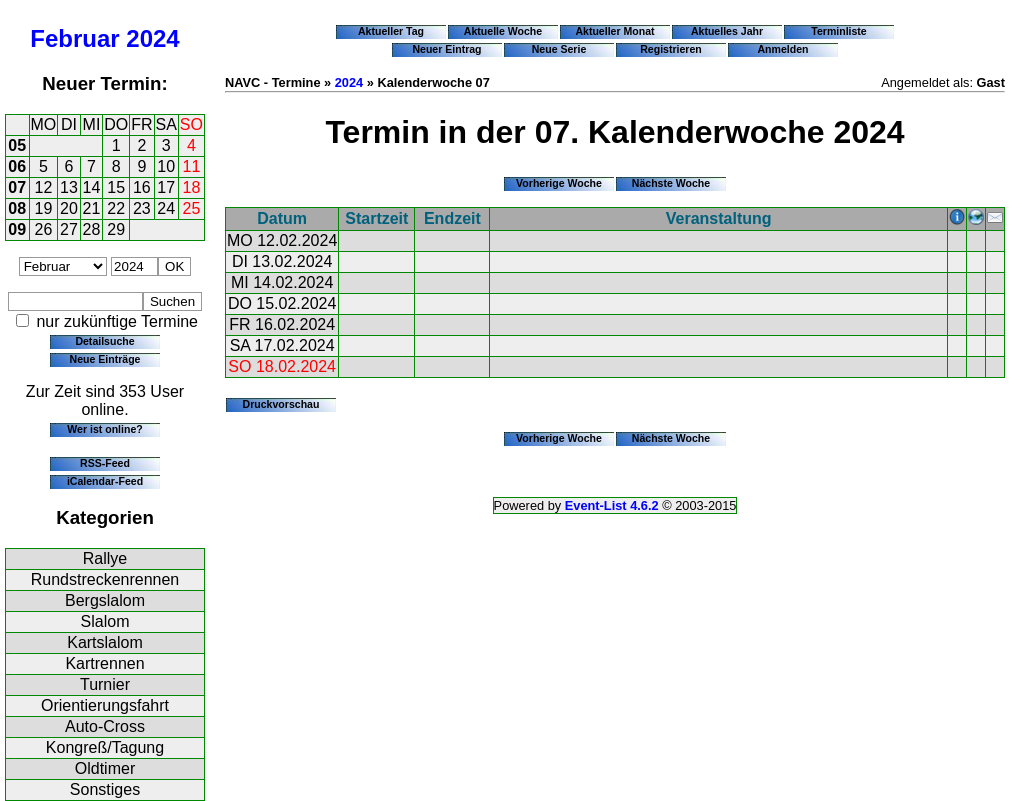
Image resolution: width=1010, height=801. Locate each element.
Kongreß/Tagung (105, 747)
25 (192, 208)
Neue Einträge (105, 359)
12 (44, 187)
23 (142, 208)
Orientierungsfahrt (105, 705)
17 (166, 187)
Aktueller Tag (391, 31)
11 (192, 166)
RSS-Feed (105, 463)
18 (192, 187)
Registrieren (671, 49)
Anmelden (783, 49)
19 (44, 208)
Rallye (105, 558)
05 (17, 145)
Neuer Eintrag (446, 49)
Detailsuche (104, 341)
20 (69, 208)
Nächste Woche (671, 183)
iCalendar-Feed (105, 481)
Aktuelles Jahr (727, 31)
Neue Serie (559, 49)
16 (142, 187)
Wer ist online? (104, 429)
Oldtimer (105, 768)
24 (166, 208)
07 (17, 187)
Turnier (105, 684)
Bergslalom (105, 600)
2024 (152, 38)
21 (92, 208)
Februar (74, 38)
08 (17, 208)
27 (69, 229)
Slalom (105, 621)
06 (17, 166)
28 (92, 229)
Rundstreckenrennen (105, 579)
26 (44, 229)
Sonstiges (105, 789)
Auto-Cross (105, 726)
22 (116, 208)
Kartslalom (105, 642)
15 (116, 187)
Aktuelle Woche (503, 31)
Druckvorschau (281, 404)
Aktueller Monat (614, 31)
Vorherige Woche (559, 183)
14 (92, 187)
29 (116, 229)
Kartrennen (104, 663)
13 (69, 187)
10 (166, 166)
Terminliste (838, 31)
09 (17, 229)
